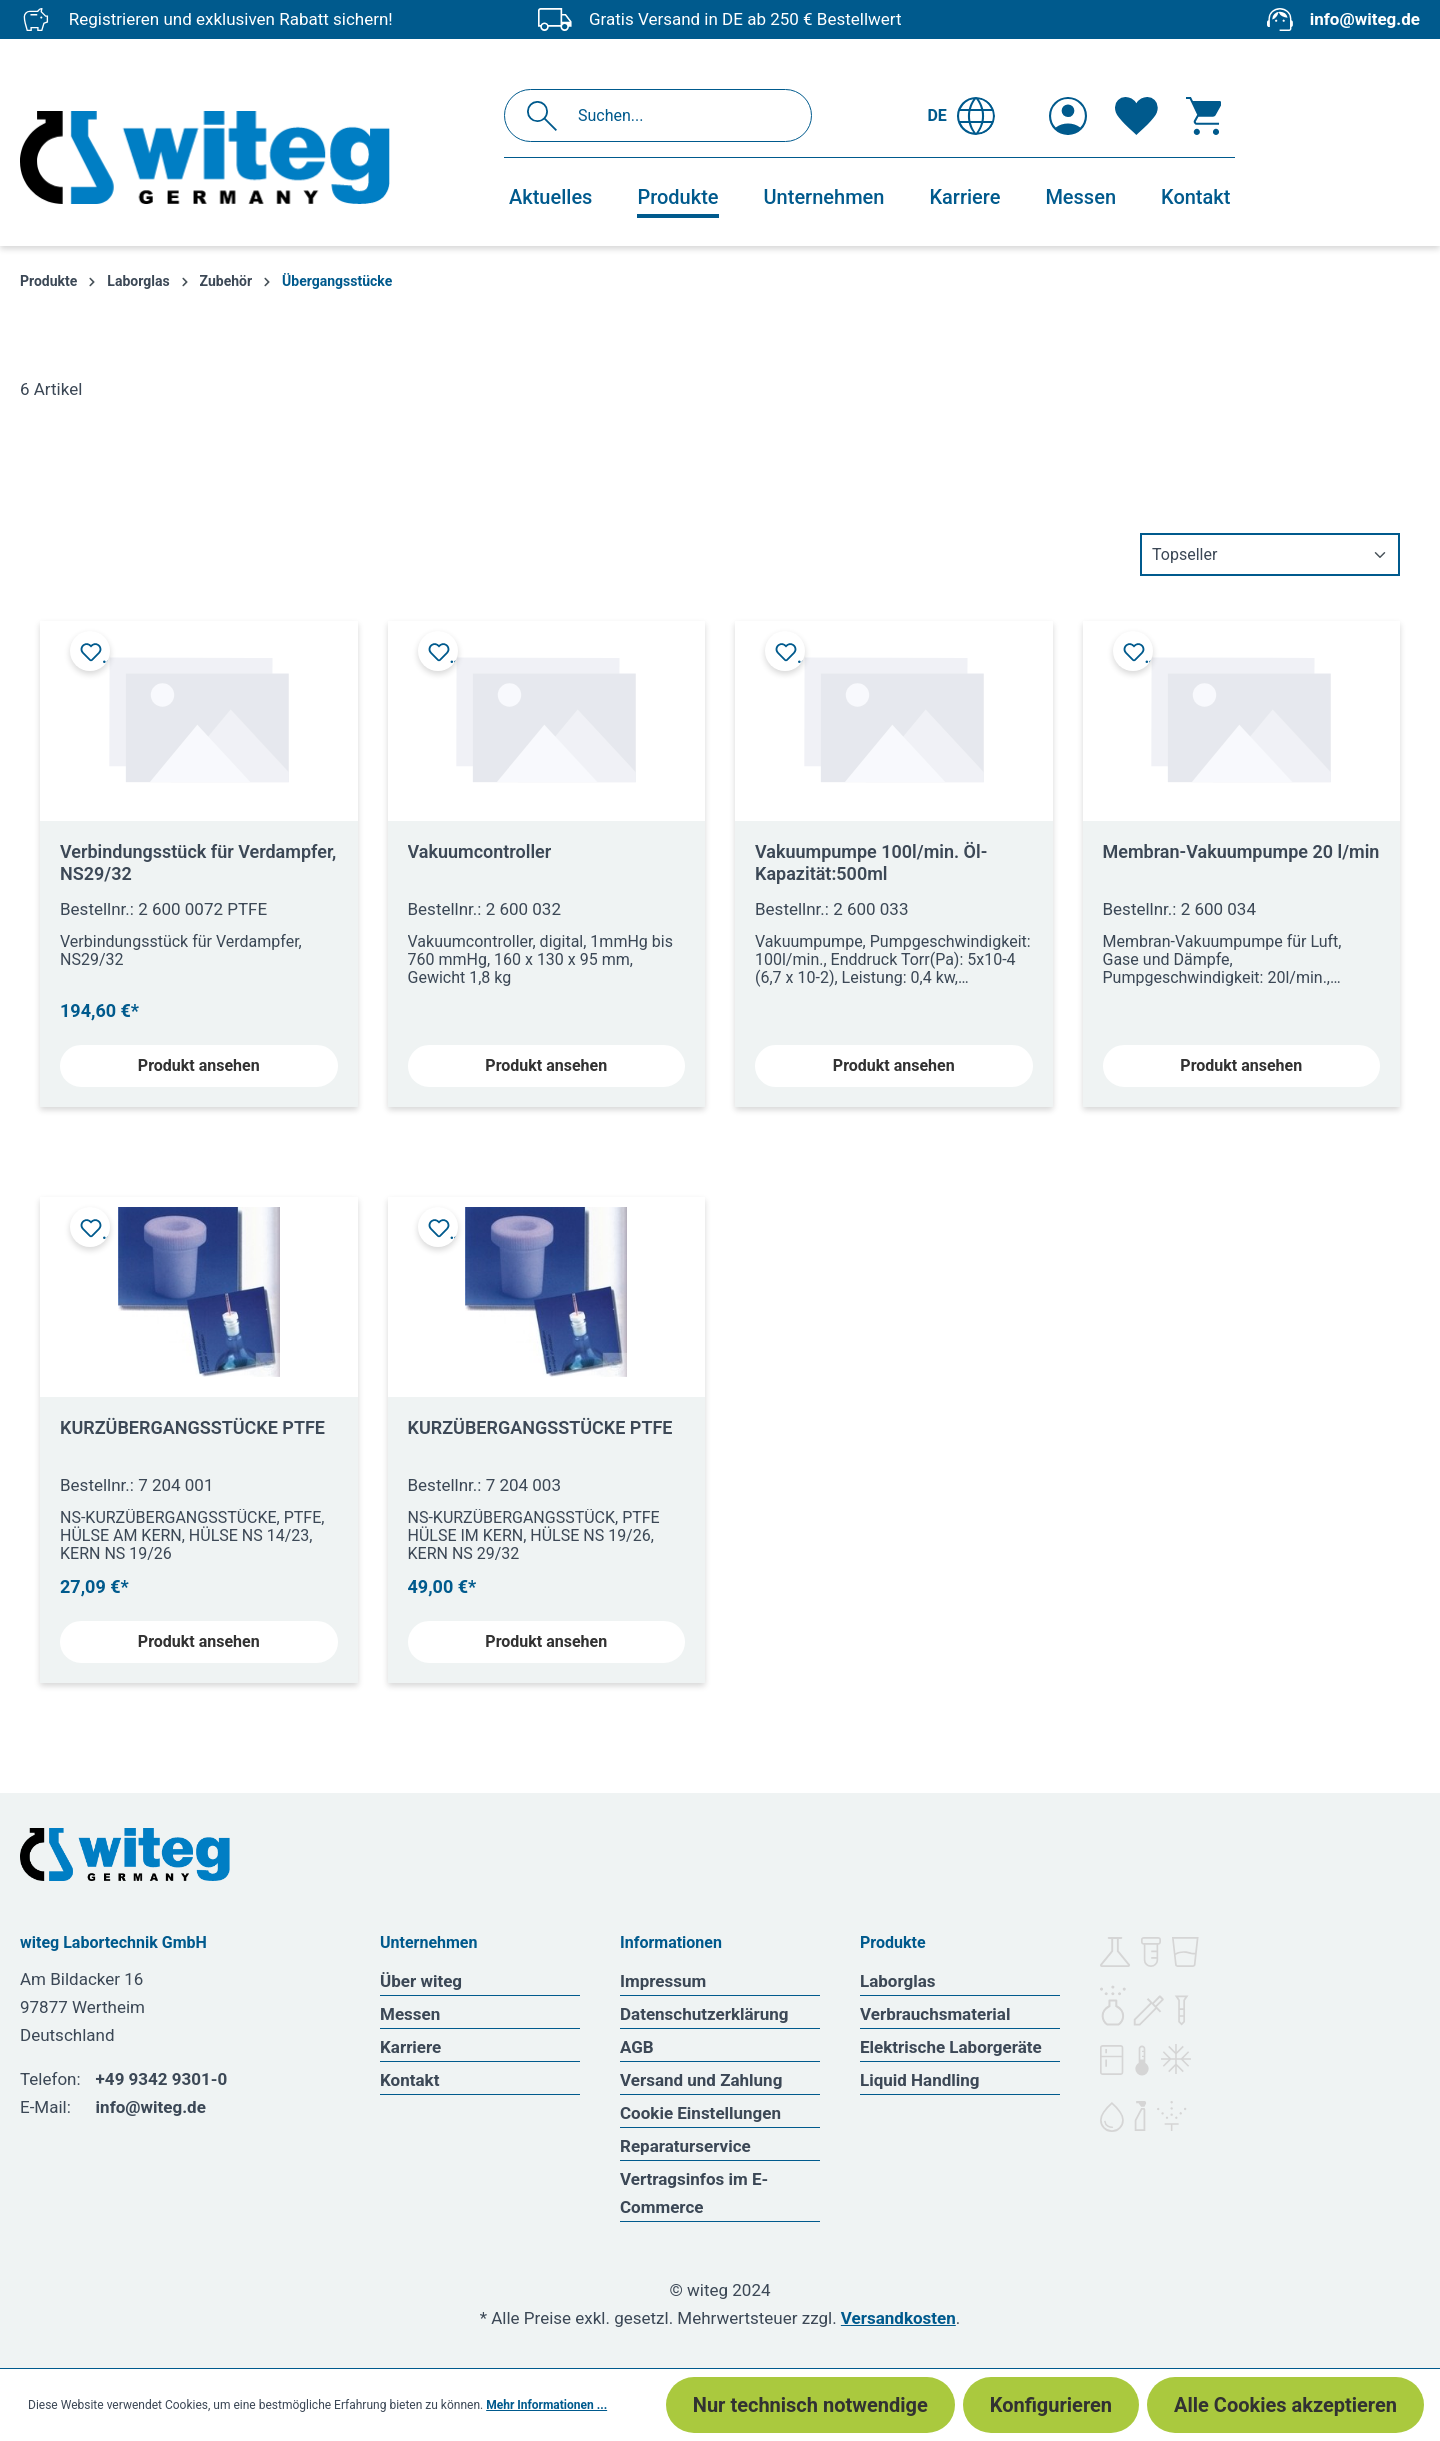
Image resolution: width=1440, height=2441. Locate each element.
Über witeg (421, 1981)
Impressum (663, 1981)
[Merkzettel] (1136, 116)
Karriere (410, 2047)
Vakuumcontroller (480, 851)
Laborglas (898, 1981)
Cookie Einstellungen (700, 2113)
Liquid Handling (920, 2080)
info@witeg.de (1365, 19)
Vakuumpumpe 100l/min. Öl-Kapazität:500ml (871, 862)
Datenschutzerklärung (704, 2014)
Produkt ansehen (199, 1065)
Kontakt (409, 2080)
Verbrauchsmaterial (935, 2014)
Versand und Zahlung (701, 2080)
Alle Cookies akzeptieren (1285, 2405)
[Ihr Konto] (1068, 116)
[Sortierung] (1270, 554)
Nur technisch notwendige (810, 2405)
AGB (637, 2047)
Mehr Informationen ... (546, 2405)
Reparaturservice (685, 2146)
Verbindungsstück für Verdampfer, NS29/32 (198, 862)
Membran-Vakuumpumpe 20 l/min (1241, 851)
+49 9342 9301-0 (162, 2079)
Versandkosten (898, 2318)
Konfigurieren (1051, 2405)
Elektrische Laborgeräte (951, 2047)
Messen (410, 2014)
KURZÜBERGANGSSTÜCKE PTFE (192, 1427)
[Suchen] (547, 115)
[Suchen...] (679, 115)
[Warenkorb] (1204, 116)
